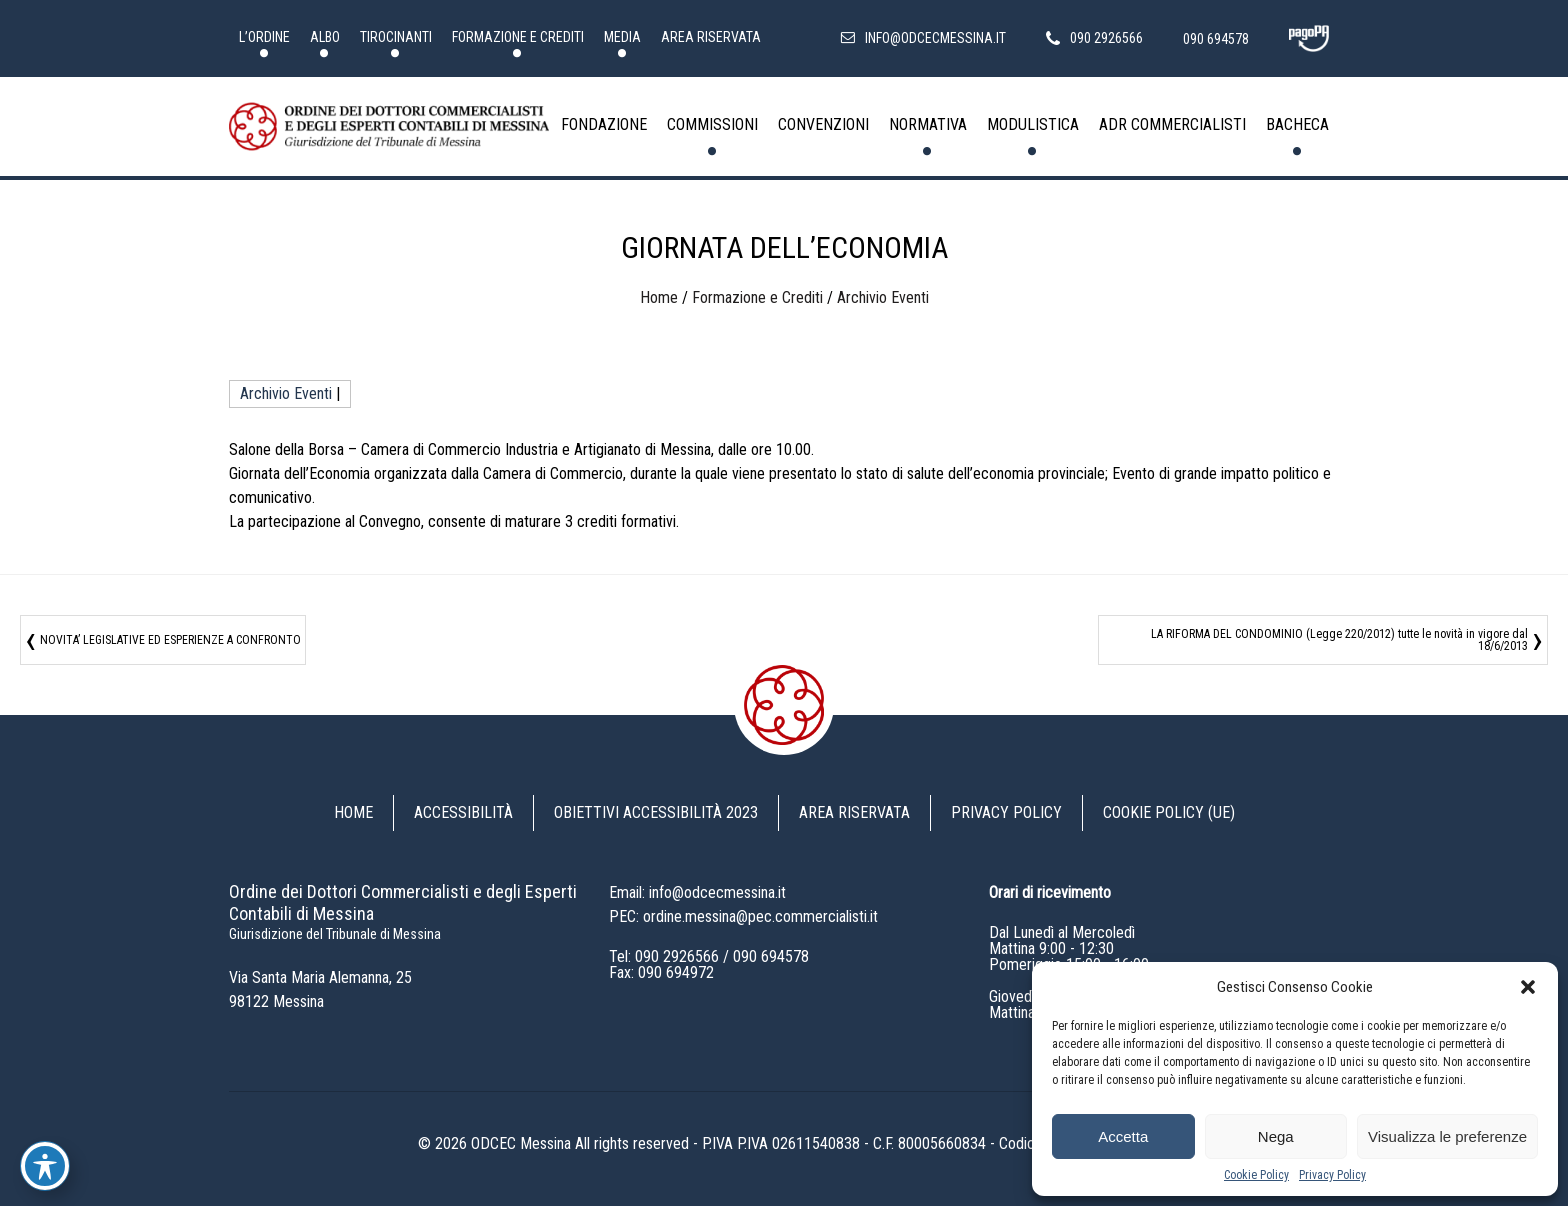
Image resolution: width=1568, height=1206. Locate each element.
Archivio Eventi (883, 297)
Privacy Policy (1332, 1175)
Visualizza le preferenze (1447, 1136)
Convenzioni (823, 124)
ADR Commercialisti (1172, 124)
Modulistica (1033, 124)
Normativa (928, 124)
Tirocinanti (396, 37)
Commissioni (712, 124)
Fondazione (604, 124)
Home (659, 297)
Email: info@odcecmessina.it (697, 892)
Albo (325, 37)
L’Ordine (264, 37)
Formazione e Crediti (518, 37)
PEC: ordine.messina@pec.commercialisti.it (743, 916)
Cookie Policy (1256, 1175)
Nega (1276, 1136)
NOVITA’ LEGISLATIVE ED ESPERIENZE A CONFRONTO (170, 640)
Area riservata (711, 37)
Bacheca (1297, 124)
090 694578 (771, 956)
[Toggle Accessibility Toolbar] (45, 1166)
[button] (1528, 987)
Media (622, 37)
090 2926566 (677, 956)
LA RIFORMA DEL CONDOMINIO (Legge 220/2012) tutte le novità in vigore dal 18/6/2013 (1339, 640)
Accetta (1123, 1136)
